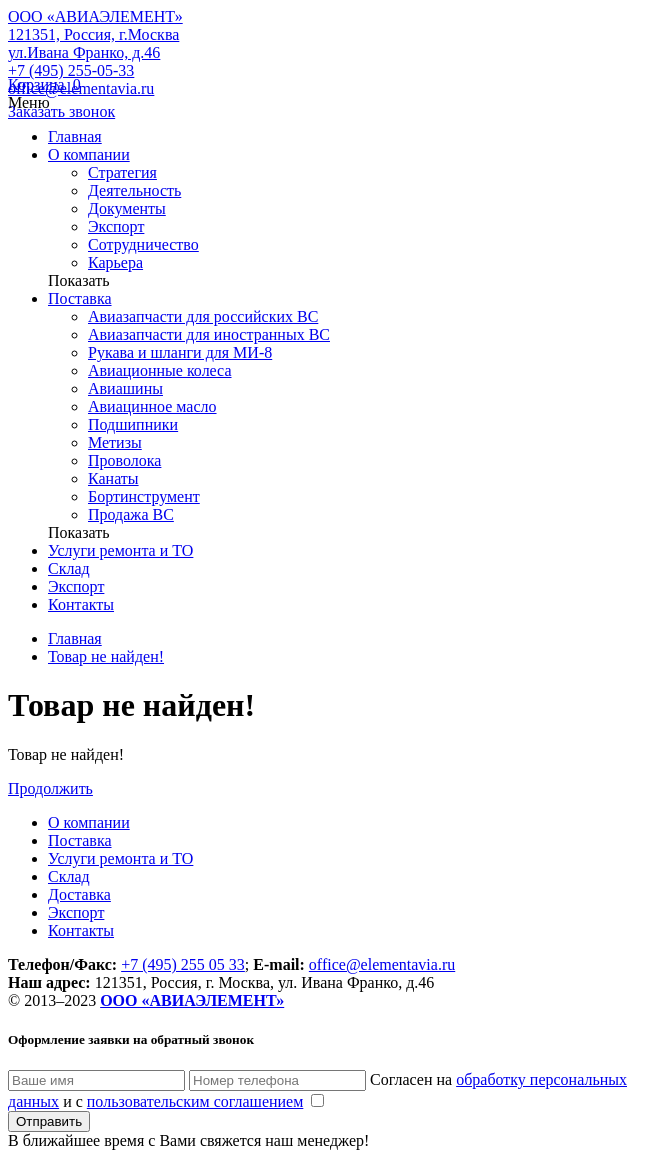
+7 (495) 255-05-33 (71, 70)
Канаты (113, 478)
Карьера (115, 262)
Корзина (44, 84)
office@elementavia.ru (81, 88)
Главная (75, 136)
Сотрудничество (143, 244)
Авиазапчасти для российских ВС (203, 316)
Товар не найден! (106, 656)
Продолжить (50, 788)
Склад (69, 568)
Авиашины (125, 388)
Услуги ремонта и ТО (120, 550)
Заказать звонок (61, 111)
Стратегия (122, 172)
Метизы (115, 442)
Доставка (79, 894)
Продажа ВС (131, 514)
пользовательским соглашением (195, 1101)
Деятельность (134, 190)
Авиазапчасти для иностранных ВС (209, 334)
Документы (127, 208)
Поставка (80, 298)
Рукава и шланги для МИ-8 (180, 352)
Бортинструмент (144, 496)
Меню (29, 102)
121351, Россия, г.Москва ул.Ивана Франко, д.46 (93, 43)
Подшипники (133, 424)
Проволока (124, 460)
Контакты (81, 604)
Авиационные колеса (160, 370)
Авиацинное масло (152, 406)
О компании (89, 154)
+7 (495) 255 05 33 (183, 964)
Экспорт (116, 226)
